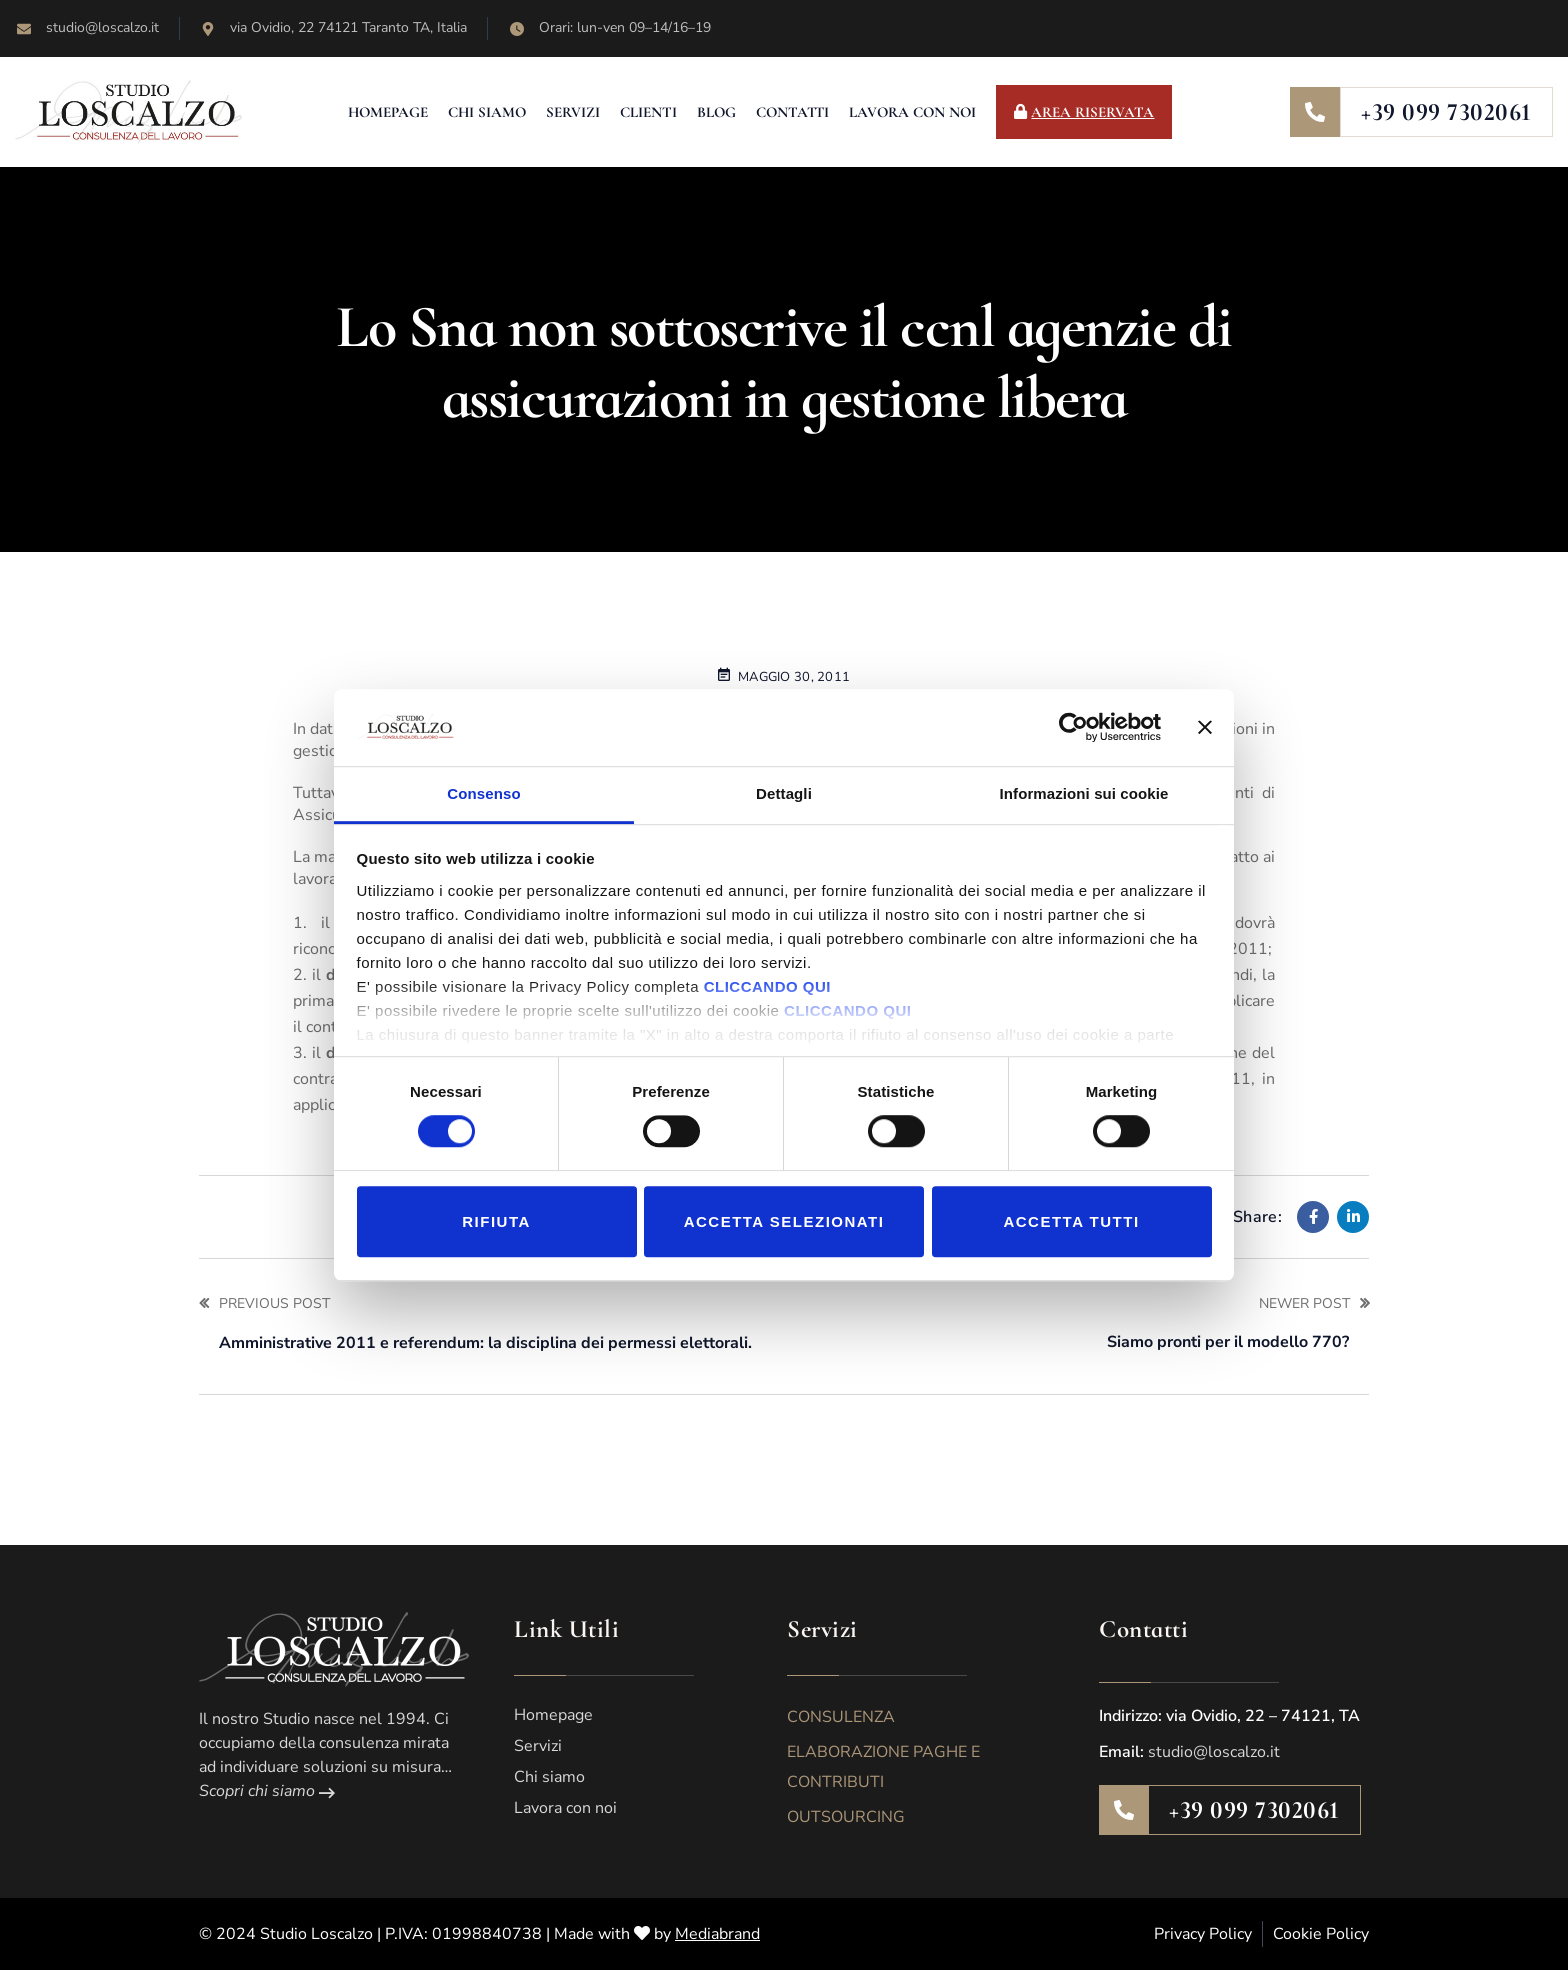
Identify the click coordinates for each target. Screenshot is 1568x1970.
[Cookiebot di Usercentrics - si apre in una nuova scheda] (1073, 728)
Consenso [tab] (483, 793)
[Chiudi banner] (1205, 728)
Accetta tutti (1071, 1221)
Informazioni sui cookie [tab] (1084, 793)
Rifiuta (496, 1221)
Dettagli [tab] (784, 793)
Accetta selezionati (784, 1221)
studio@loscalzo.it (1214, 1752)
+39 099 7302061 (1446, 112)
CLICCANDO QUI (767, 986)
